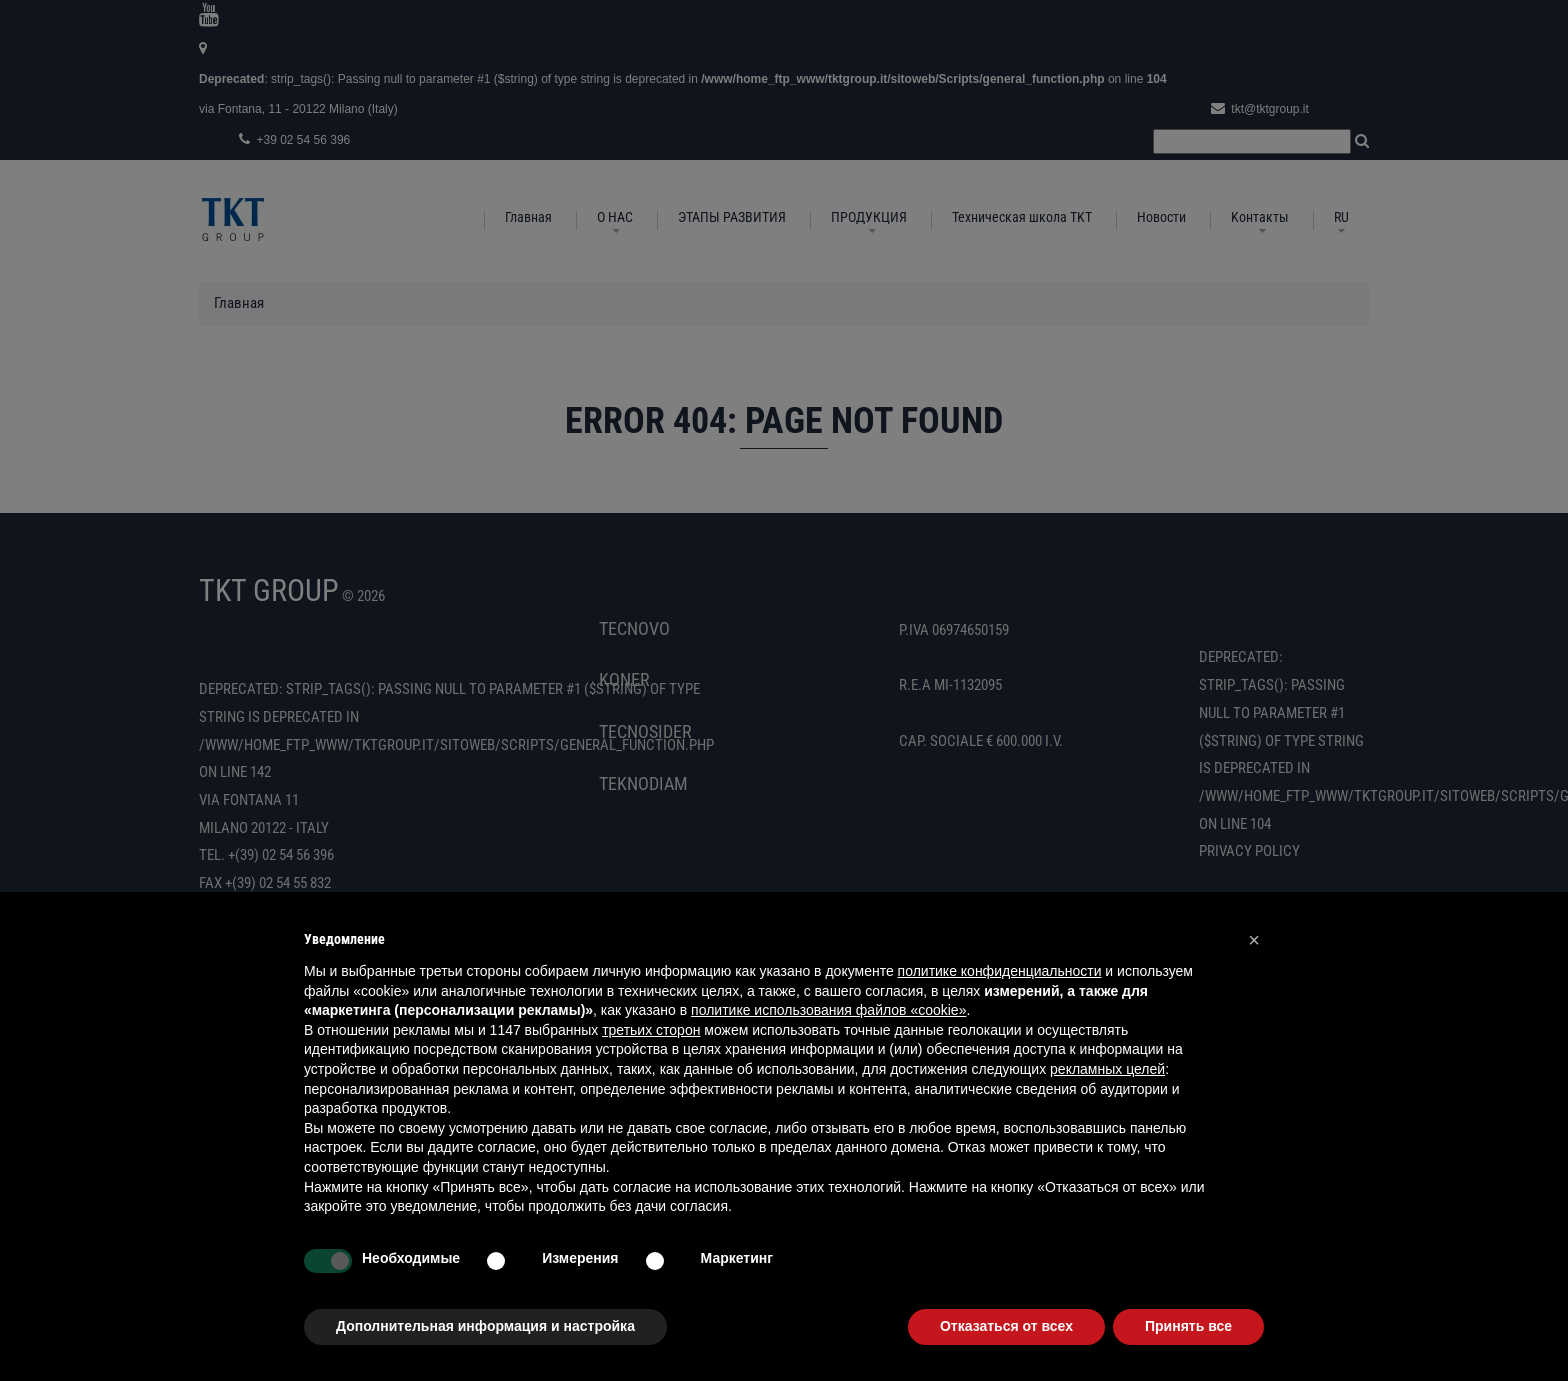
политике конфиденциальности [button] (1000, 971)
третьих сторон (651, 1030)
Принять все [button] (1188, 1326)
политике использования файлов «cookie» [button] (828, 1010)
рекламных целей (1107, 1069)
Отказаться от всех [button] (1006, 1326)
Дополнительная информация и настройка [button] (485, 1326)
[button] (1254, 940)
